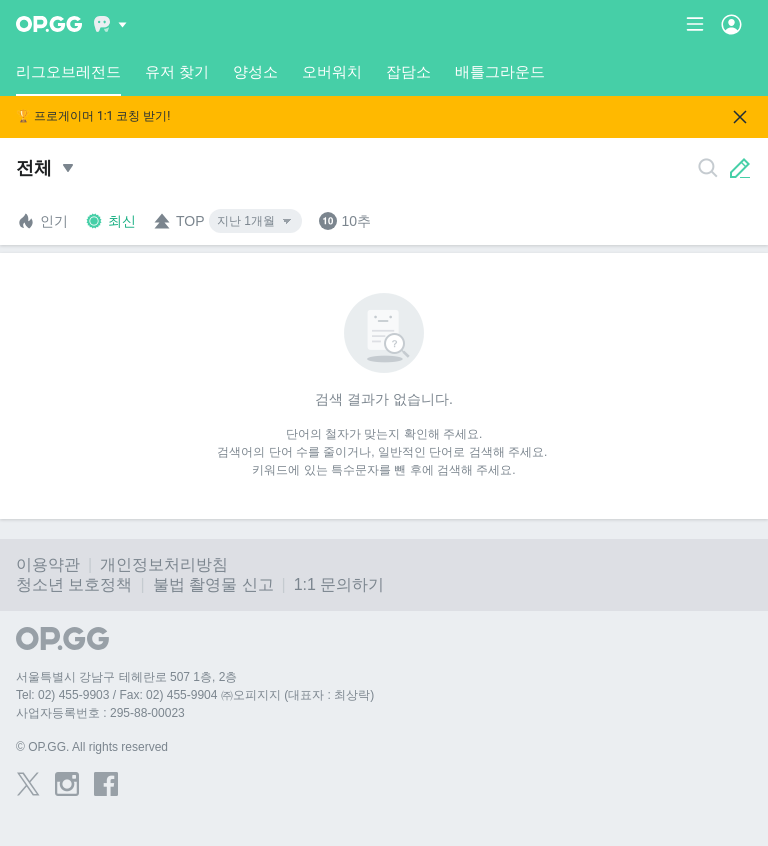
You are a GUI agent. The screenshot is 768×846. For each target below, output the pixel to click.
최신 (110, 221)
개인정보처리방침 (164, 564)
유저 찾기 (177, 71)
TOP (178, 221)
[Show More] (110, 24)
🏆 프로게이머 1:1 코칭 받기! (93, 116)
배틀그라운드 (500, 71)
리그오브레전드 (68, 79)
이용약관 (48, 564)
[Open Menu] (731, 24)
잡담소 (408, 71)
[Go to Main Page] (49, 24)
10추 (345, 221)
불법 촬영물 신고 (213, 584)
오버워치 (332, 71)
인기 (42, 221)
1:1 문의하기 (339, 584)
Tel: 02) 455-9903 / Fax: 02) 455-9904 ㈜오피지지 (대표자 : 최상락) (195, 695)
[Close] (740, 117)
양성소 (255, 71)
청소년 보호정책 (74, 584)
